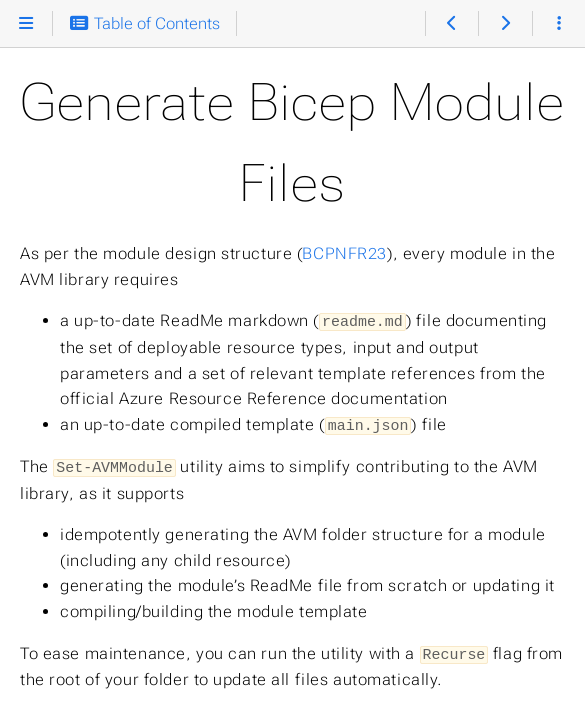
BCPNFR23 (344, 253)
